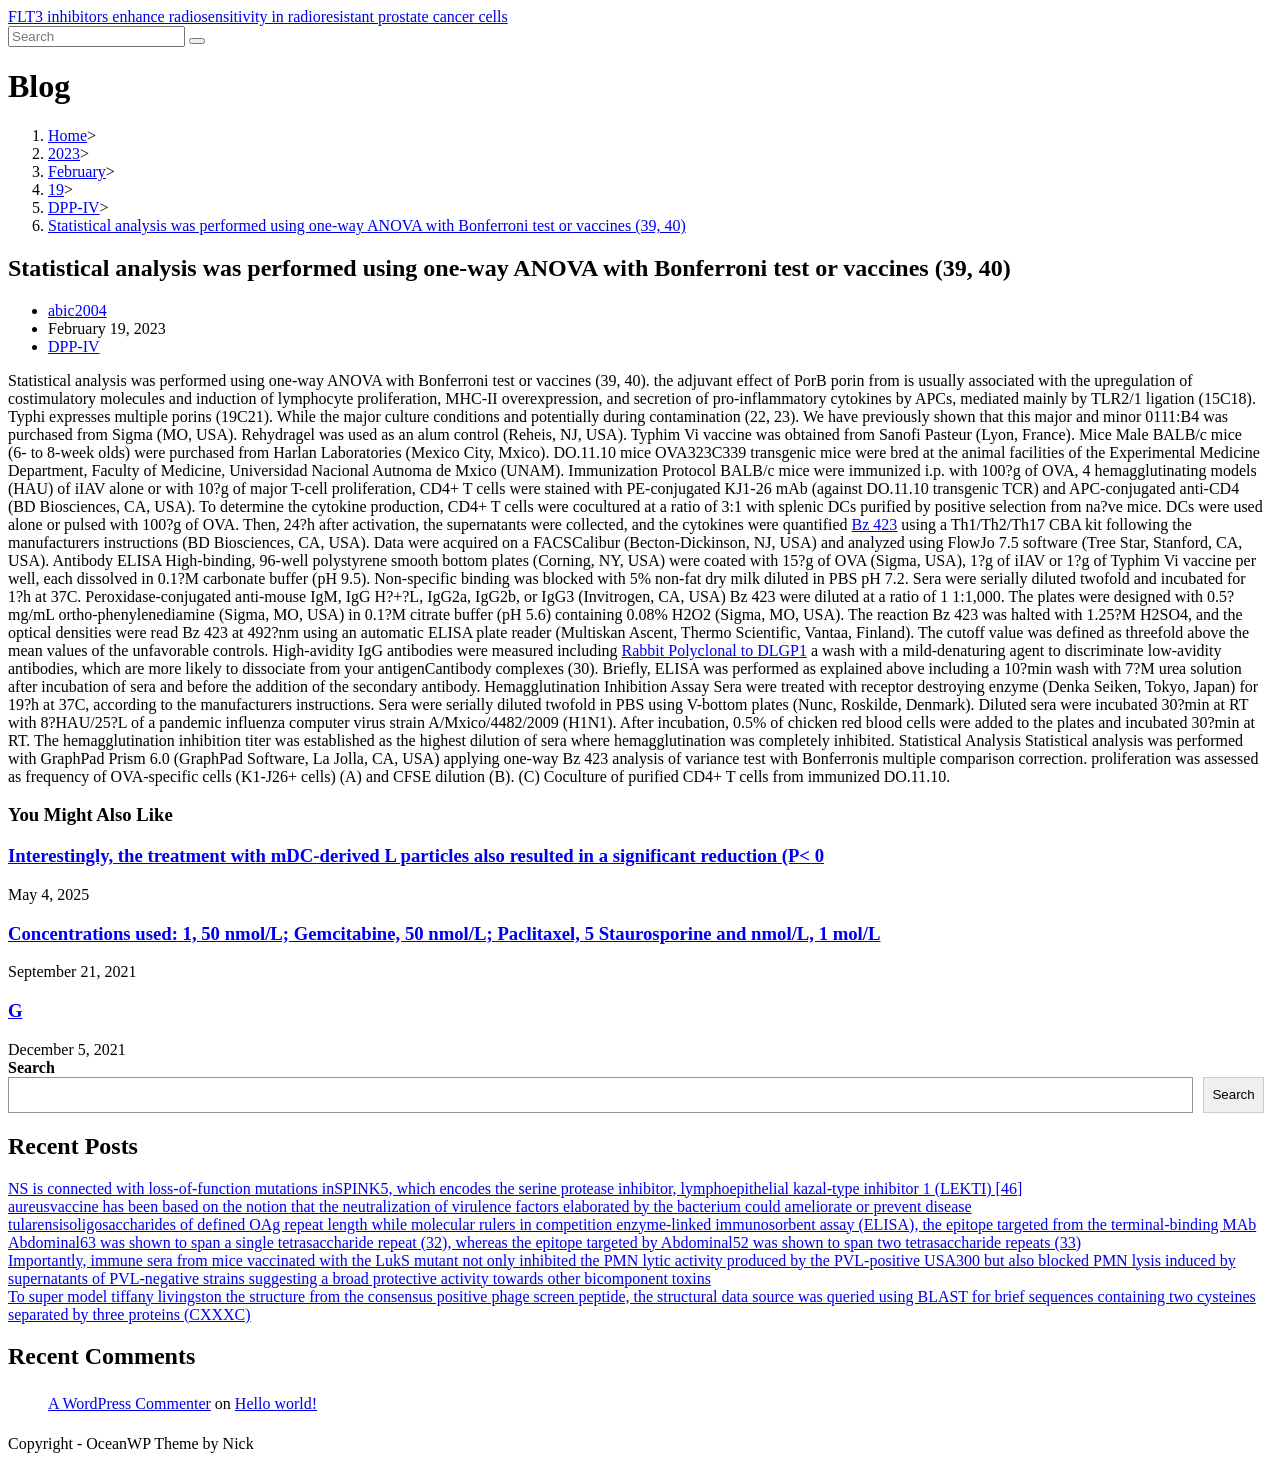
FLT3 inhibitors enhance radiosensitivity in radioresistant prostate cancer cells (258, 16)
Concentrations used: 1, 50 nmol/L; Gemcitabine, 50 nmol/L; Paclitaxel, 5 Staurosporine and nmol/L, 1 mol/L (444, 933)
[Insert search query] (96, 36)
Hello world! (276, 1403)
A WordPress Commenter (129, 1403)
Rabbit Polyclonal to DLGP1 (714, 650)
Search (31, 1067)
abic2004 (77, 310)
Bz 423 (875, 524)
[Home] (67, 135)
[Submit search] (197, 41)
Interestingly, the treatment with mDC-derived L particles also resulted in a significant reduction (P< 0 (416, 855)
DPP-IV (74, 346)
